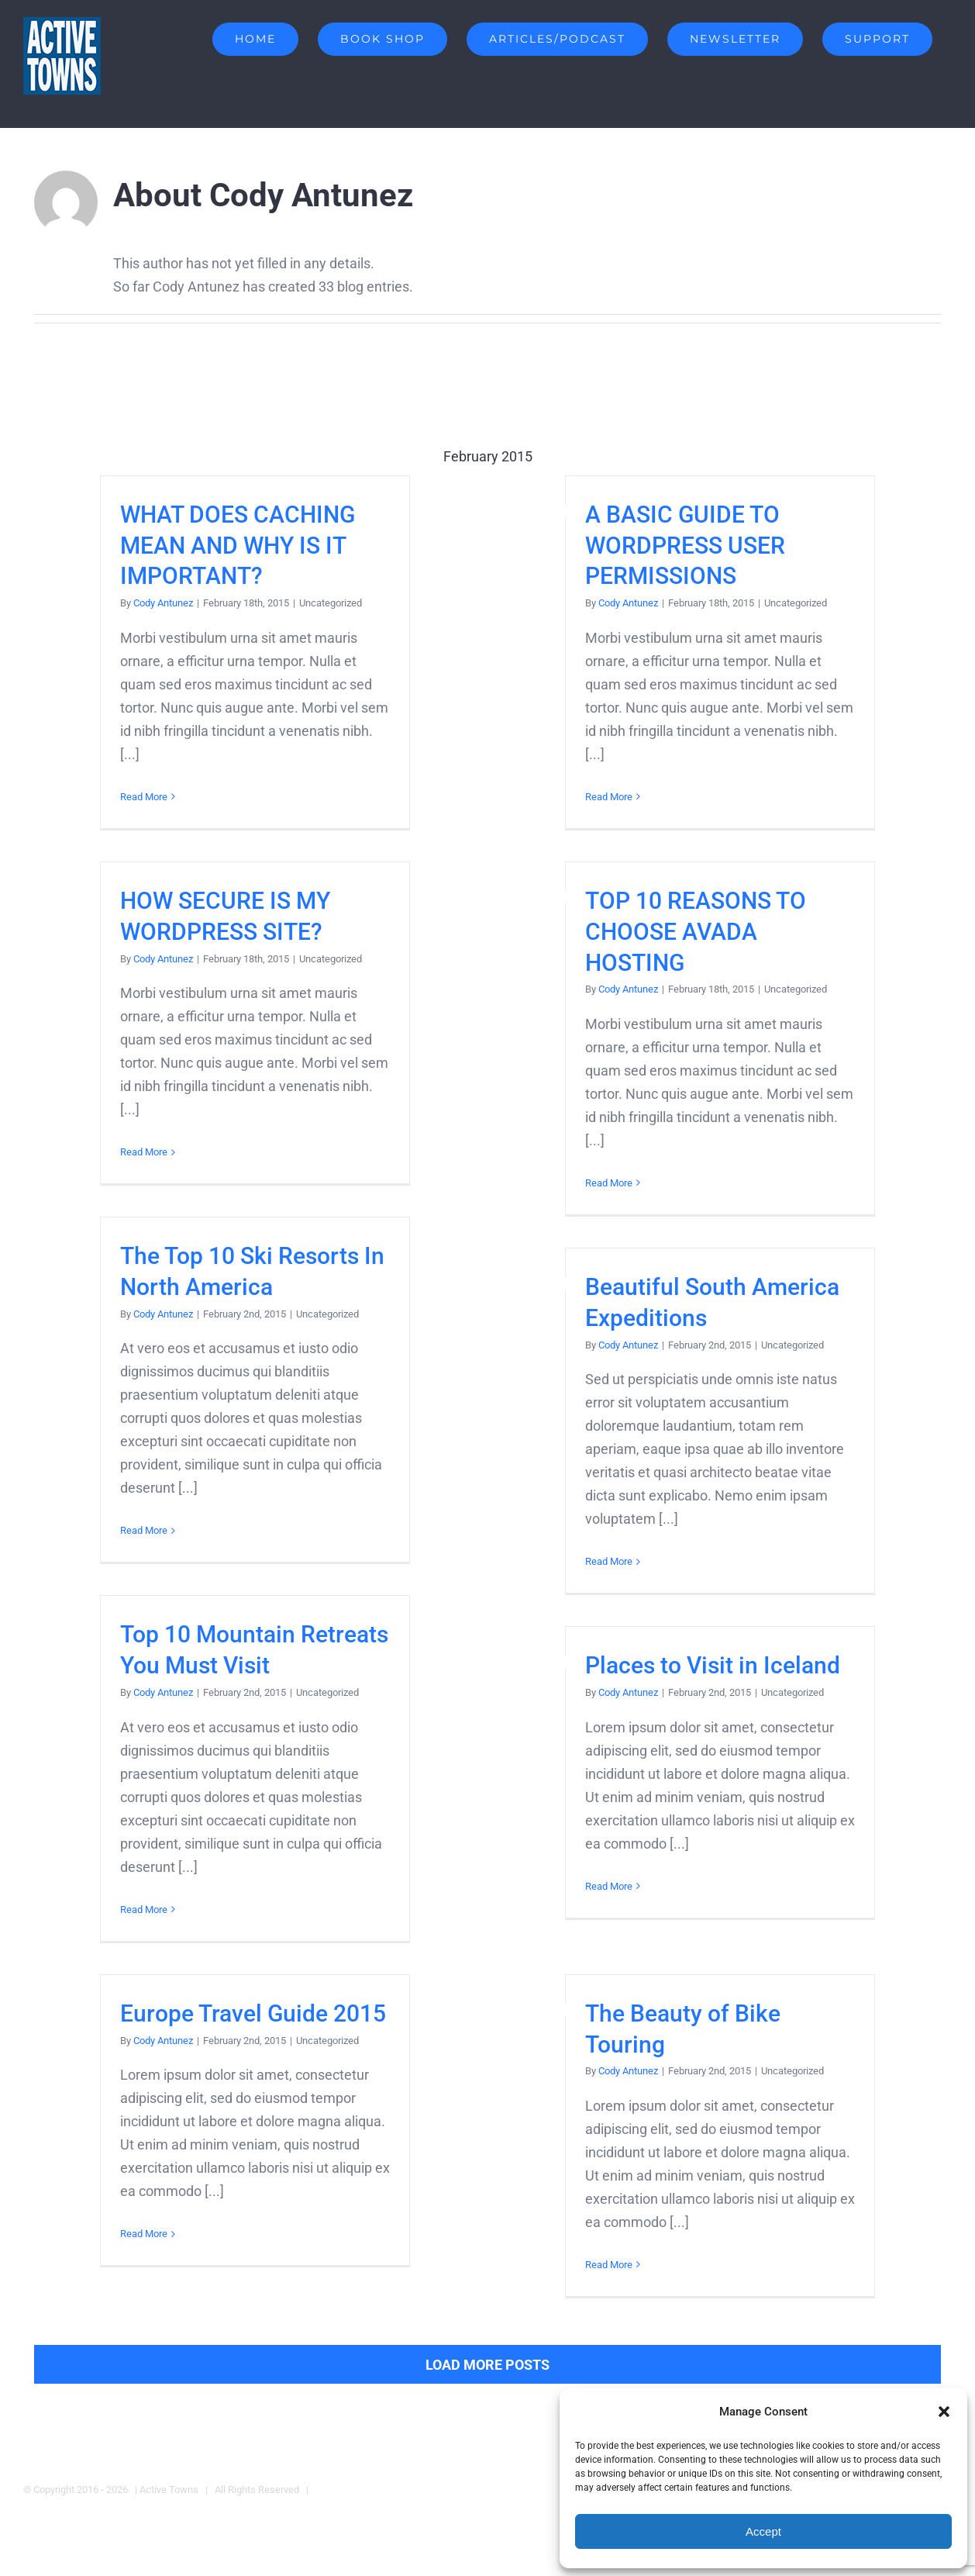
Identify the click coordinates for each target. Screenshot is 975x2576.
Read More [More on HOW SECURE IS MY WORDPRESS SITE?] (143, 1152)
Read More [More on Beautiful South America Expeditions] (608, 1561)
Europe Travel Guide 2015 (253, 2013)
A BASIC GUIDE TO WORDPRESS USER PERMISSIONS (685, 545)
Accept (763, 2531)
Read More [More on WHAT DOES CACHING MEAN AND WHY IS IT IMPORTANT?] (143, 797)
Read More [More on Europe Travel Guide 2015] (143, 2233)
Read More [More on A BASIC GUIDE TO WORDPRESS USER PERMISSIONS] (608, 797)
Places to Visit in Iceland (712, 1665)
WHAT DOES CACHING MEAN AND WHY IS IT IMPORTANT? (237, 545)
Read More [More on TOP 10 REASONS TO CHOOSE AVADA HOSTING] (608, 1183)
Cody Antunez (163, 603)
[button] (944, 2411)
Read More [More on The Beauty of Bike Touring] (608, 2264)
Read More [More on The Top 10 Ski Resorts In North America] (143, 1530)
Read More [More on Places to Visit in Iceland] (608, 1886)
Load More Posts (487, 2365)
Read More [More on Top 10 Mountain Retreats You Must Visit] (143, 1909)
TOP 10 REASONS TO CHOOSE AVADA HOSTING (695, 931)
